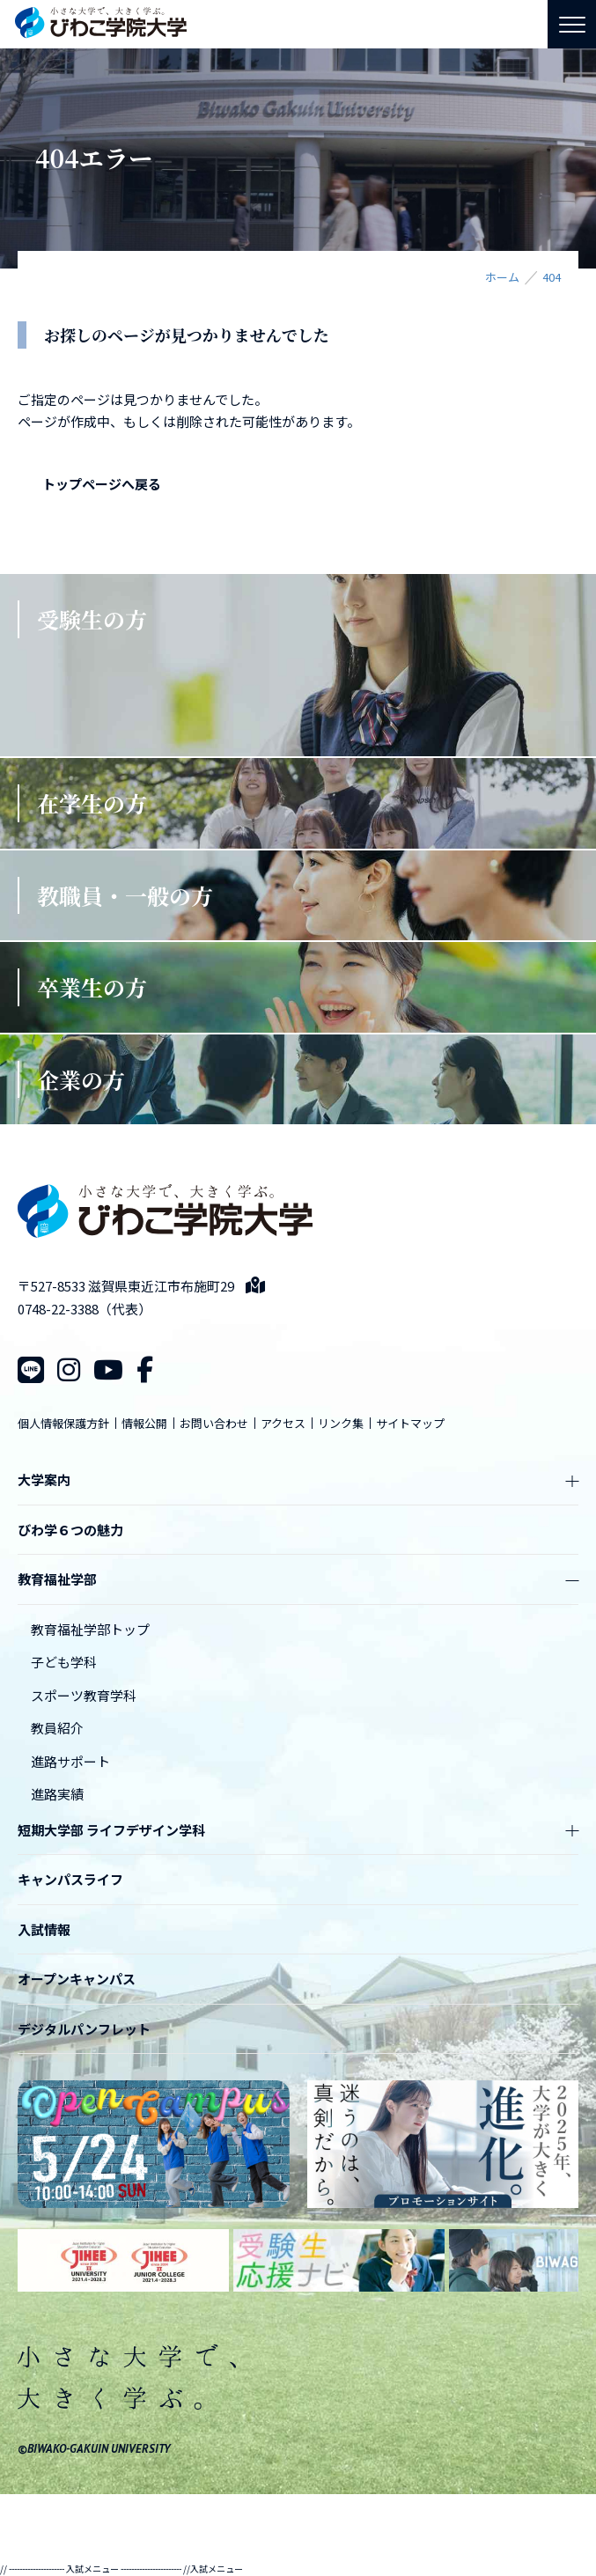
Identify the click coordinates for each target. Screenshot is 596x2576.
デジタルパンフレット (84, 2029)
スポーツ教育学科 (83, 1695)
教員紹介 (57, 1728)
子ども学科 (64, 1661)
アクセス (283, 1423)
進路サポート (70, 1761)
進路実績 (57, 1794)
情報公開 (144, 1423)
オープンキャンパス (77, 1978)
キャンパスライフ (70, 1879)
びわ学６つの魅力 (70, 1529)
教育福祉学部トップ (90, 1629)
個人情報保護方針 (63, 1423)
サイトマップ (410, 1423)
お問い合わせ (214, 1423)
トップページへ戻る (101, 484)
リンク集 (341, 1423)
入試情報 (44, 1929)
